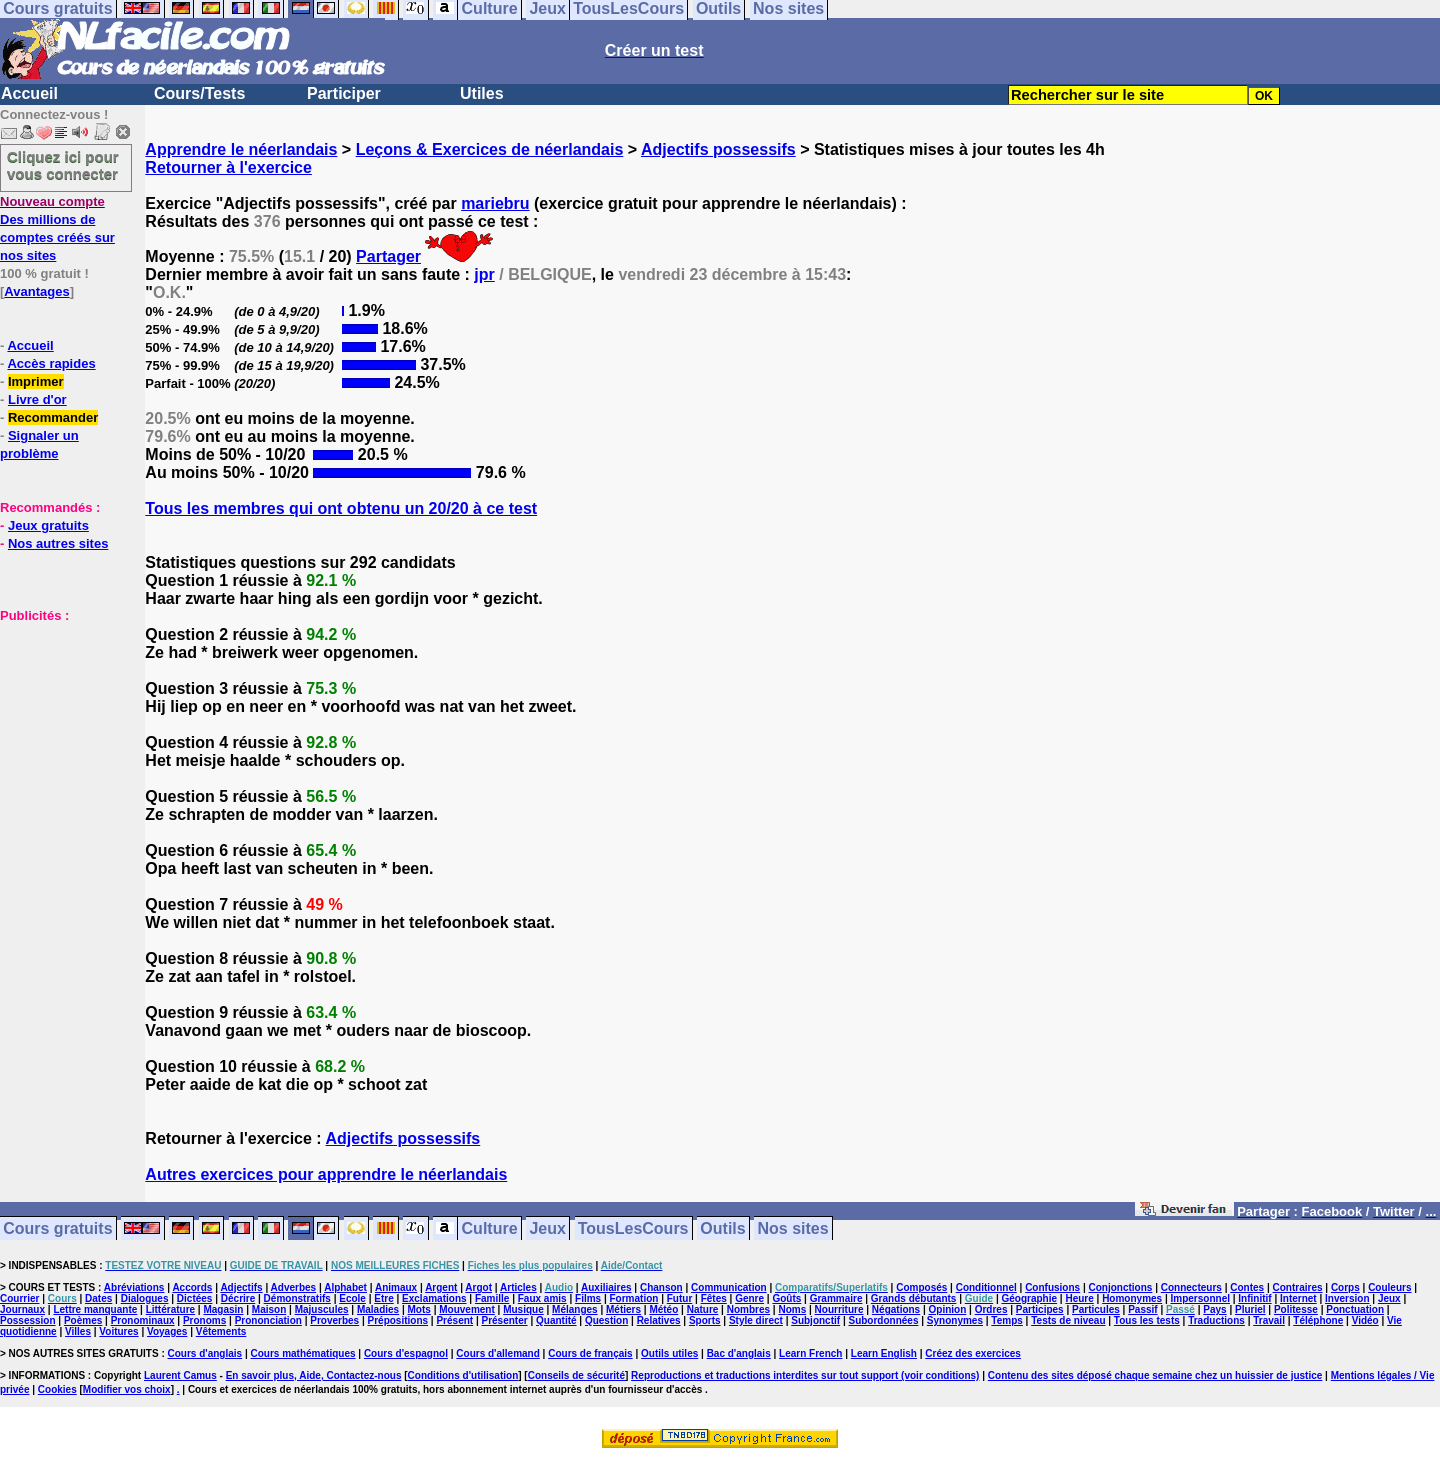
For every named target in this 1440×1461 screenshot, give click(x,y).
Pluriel (1250, 1309)
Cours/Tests (199, 93)
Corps (1345, 1287)
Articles (518, 1287)
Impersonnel (1200, 1298)
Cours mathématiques (303, 1353)
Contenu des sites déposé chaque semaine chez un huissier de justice (1155, 1375)
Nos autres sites (58, 543)
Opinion (948, 1309)
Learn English (884, 1353)
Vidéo (1365, 1320)
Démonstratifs (297, 1298)
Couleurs (1389, 1287)
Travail (1269, 1320)
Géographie (1029, 1298)
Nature (703, 1309)
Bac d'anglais (739, 1353)
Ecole (352, 1298)
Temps (1007, 1320)
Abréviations (134, 1287)
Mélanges (575, 1309)
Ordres (991, 1309)
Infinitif (1254, 1298)
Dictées (195, 1298)
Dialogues (145, 1298)
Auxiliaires (606, 1287)
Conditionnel (986, 1287)
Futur (680, 1298)
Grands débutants (914, 1298)
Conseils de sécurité (576, 1375)
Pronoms (204, 1320)
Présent (454, 1320)
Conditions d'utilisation (463, 1375)
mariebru (495, 203)
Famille (492, 1298)
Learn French (810, 1353)
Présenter (505, 1320)
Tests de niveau (1068, 1320)
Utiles (482, 93)
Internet (1298, 1298)
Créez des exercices (973, 1353)
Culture (490, 1228)
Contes (1247, 1287)
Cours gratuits (57, 1228)
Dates (98, 1298)
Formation (634, 1298)
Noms (792, 1309)
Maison (269, 1309)
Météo (663, 1309)
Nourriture (839, 1309)
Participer (344, 93)
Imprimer (36, 381)
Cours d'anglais (205, 1353)
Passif (1142, 1309)
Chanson (661, 1287)
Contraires (1298, 1287)
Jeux (547, 1228)
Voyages (167, 1331)
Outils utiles (669, 1353)
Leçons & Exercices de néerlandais (490, 149)
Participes (1040, 1309)
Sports (705, 1320)
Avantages (36, 291)
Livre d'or (37, 399)
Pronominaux (143, 1320)
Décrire (238, 1298)
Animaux (396, 1287)
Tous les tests (1147, 1320)
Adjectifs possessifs (718, 149)
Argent (441, 1287)
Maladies (378, 1309)
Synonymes (955, 1320)
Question (606, 1320)
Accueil (29, 93)
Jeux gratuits (48, 525)
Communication (729, 1287)
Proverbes (334, 1320)
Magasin (223, 1309)
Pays (1214, 1309)
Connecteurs (1191, 1287)
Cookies (57, 1389)
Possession (28, 1320)
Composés (921, 1287)
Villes (78, 1331)
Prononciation (268, 1320)
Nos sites (793, 1228)
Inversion (1347, 1298)
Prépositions (398, 1320)
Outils (722, 1228)
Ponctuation (1355, 1309)
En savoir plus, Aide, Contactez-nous (314, 1375)
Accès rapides (51, 363)
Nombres (748, 1309)
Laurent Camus (180, 1375)
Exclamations (434, 1298)
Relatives (659, 1320)
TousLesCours (633, 1228)
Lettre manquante (95, 1309)
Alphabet (345, 1287)
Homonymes (1132, 1298)
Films (588, 1298)
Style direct (756, 1320)
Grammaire (836, 1298)
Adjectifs (241, 1287)
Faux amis (542, 1298)
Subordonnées (883, 1320)
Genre (749, 1298)
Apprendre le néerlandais (241, 149)
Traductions (1216, 1320)
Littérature (170, 1309)
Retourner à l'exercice (228, 167)
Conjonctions (1121, 1287)
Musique (523, 1309)
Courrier (19, 1298)
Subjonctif (815, 1320)
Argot (478, 1287)
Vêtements (221, 1331)
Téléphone (1318, 1320)
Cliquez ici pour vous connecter (63, 165)
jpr (484, 274)
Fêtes (714, 1298)
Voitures (118, 1331)
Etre (383, 1298)
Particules (1096, 1309)
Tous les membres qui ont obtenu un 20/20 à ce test (341, 508)
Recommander (53, 417)
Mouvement (467, 1309)
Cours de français (590, 1353)
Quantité (556, 1320)
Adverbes (294, 1287)
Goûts (786, 1298)
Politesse (1296, 1309)
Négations (896, 1309)
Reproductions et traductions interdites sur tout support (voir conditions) (805, 1375)
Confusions (1052, 1287)
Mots (419, 1309)
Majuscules (322, 1309)
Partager (388, 256)
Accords (192, 1287)
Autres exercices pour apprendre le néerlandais (326, 1174)
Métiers (623, 1309)
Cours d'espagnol (406, 1353)
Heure (1079, 1298)
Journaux (22, 1309)
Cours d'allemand (498, 1353)
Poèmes (83, 1320)
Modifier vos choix (127, 1389)
